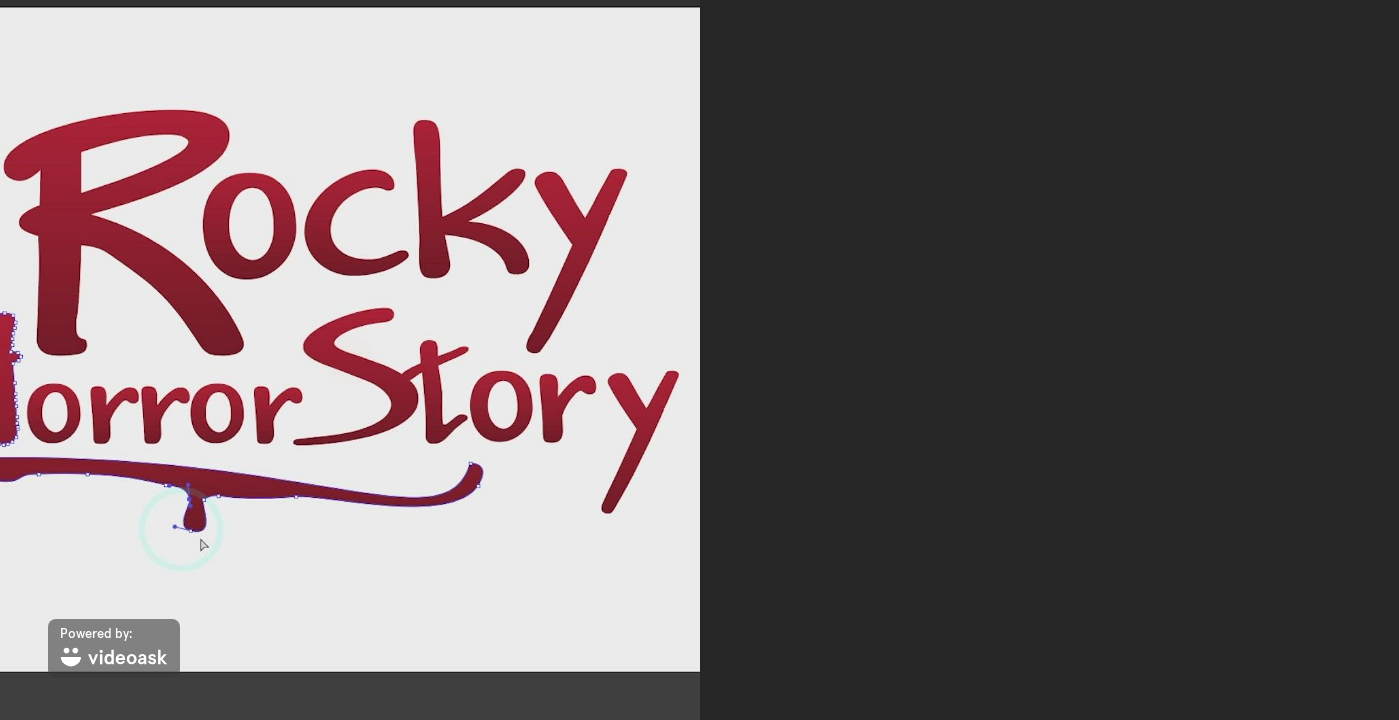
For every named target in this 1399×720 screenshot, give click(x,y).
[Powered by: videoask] (114, 648)
